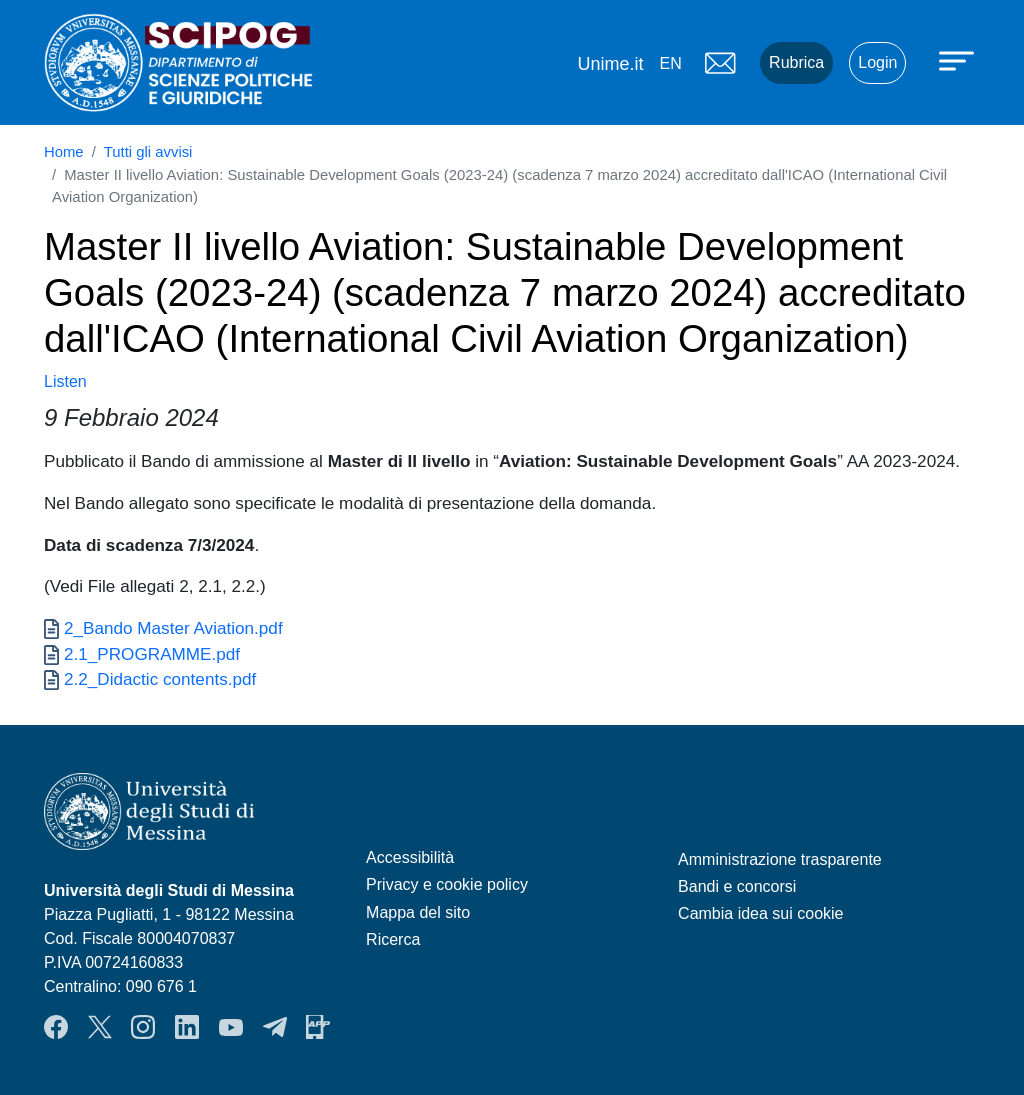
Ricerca (393, 939)
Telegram (275, 1027)
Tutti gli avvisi (148, 152)
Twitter (100, 1027)
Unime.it (610, 64)
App (318, 1027)
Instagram (143, 1027)
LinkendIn (187, 1027)
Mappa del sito (418, 912)
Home (64, 152)
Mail (720, 63)
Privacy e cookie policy (447, 884)
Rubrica (796, 62)
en (670, 63)
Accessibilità (410, 857)
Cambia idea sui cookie (760, 913)
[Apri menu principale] (959, 60)
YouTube (231, 1027)
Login (877, 62)
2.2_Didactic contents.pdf (160, 679)
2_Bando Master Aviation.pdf (173, 628)
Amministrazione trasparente (780, 859)
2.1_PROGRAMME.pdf (152, 654)
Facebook (56, 1027)
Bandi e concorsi (737, 886)
